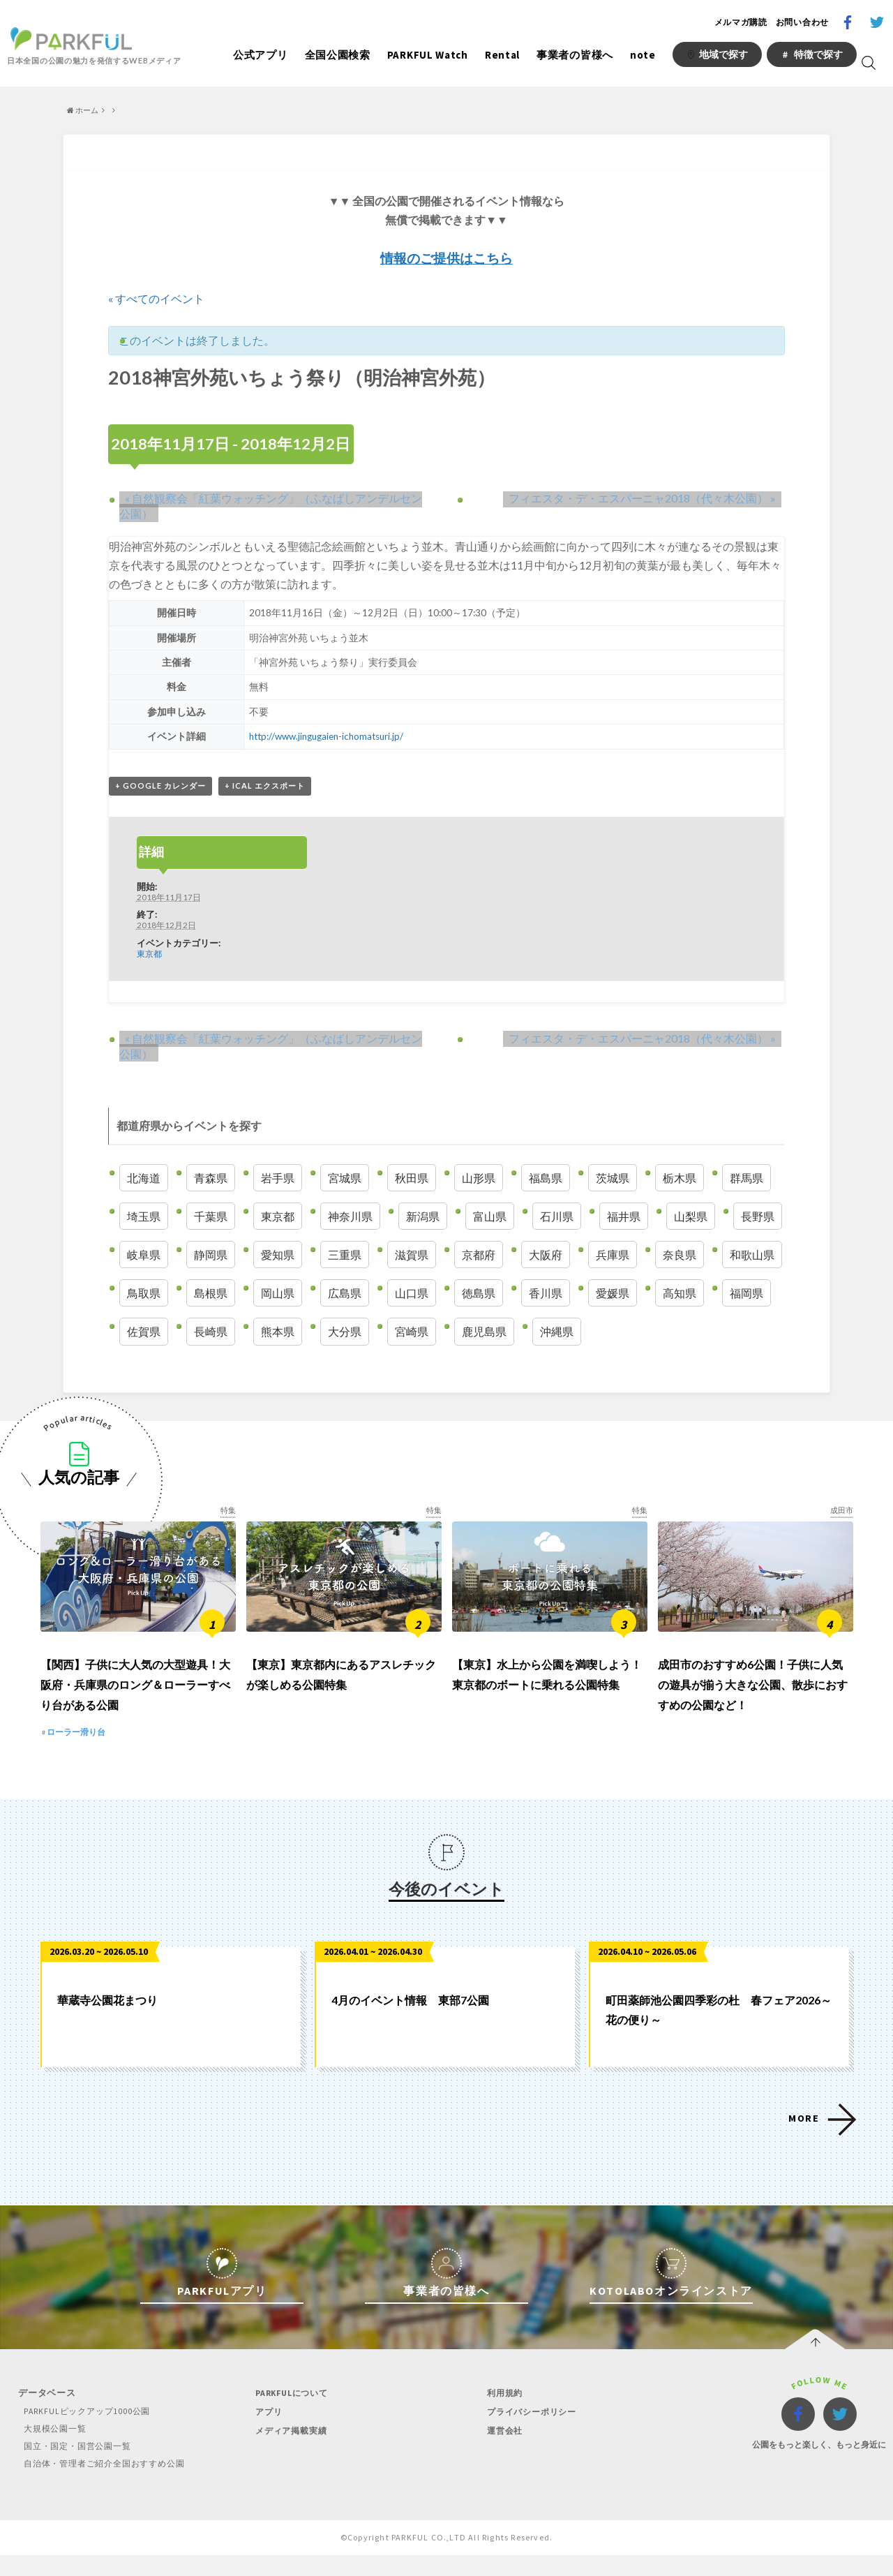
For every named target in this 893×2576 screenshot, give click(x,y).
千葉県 (210, 1217)
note (643, 54)
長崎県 (210, 1332)
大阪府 (545, 1256)
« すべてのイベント (156, 298)
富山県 (489, 1217)
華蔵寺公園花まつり (107, 2020)
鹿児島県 (484, 1332)
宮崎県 (411, 1332)
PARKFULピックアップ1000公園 (85, 2431)
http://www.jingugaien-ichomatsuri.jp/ (328, 736)
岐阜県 (143, 1256)
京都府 (478, 1256)
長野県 (757, 1217)
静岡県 (210, 1256)
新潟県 (423, 1217)
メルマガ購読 (740, 22)
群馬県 (746, 1178)
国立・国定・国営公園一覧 (76, 2466)
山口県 (411, 1294)
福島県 (545, 1178)
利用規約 (500, 2413)
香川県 (545, 1294)
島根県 (210, 1294)
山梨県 (690, 1217)
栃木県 (679, 1178)
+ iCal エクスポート (265, 786)
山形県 (478, 1178)
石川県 (556, 1217)
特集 (227, 1510)
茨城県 (612, 1178)
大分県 (344, 1332)
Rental (502, 54)
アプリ (264, 2432)
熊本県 (277, 1332)
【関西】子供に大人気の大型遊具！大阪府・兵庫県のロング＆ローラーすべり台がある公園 (135, 1706)
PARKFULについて (289, 2413)
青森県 (210, 1178)
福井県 (623, 1217)
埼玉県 (143, 1217)
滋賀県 (411, 1256)
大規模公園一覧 (52, 2449)
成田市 (840, 1510)
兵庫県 (612, 1256)
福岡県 (746, 1294)
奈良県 (679, 1256)
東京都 (149, 955)
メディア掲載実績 (288, 2451)
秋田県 (411, 1178)
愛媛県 (612, 1294)
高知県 (679, 1294)
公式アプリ (260, 54)
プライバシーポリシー (529, 2432)
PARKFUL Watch (427, 54)
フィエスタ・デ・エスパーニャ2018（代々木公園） (647, 497)
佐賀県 (143, 1332)
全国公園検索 (337, 54)
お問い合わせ (802, 22)
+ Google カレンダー (160, 786)
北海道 (143, 1178)
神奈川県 (350, 1217)
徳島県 (478, 1294)
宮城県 (344, 1178)
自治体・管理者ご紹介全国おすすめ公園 (104, 2484)
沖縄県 (556, 1332)
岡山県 (277, 1294)
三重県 (344, 1256)
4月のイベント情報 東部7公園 (410, 2020)
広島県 (344, 1294)
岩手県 (277, 1178)
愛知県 (277, 1256)
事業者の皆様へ (574, 54)
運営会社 (500, 2451)
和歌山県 (752, 1256)
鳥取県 (143, 1294)
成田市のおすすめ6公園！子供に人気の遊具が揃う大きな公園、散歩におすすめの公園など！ (753, 1706)
